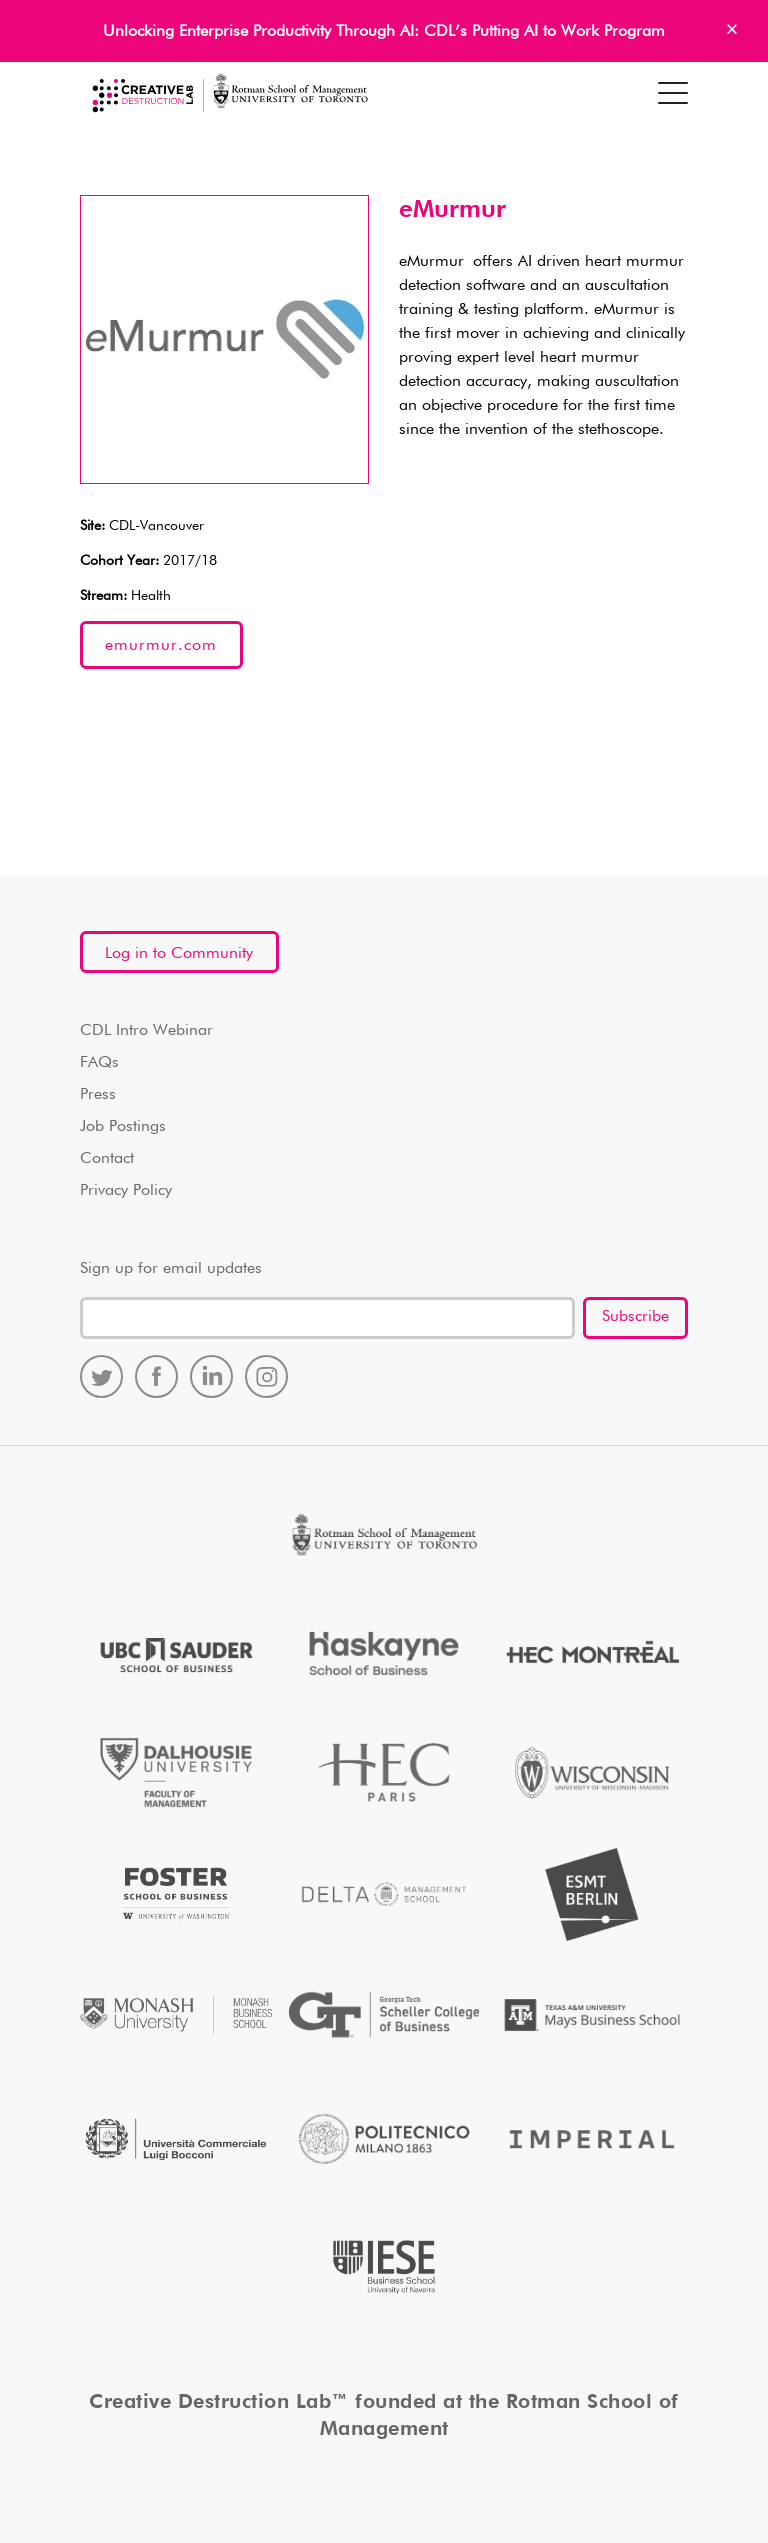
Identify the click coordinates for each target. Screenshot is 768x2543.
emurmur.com (161, 646)
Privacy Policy (126, 1191)
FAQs (99, 1063)
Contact (107, 1159)
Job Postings (123, 1127)
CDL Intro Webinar (146, 1031)
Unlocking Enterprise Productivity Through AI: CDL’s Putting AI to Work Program (384, 32)
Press (98, 1095)
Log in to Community (179, 954)
